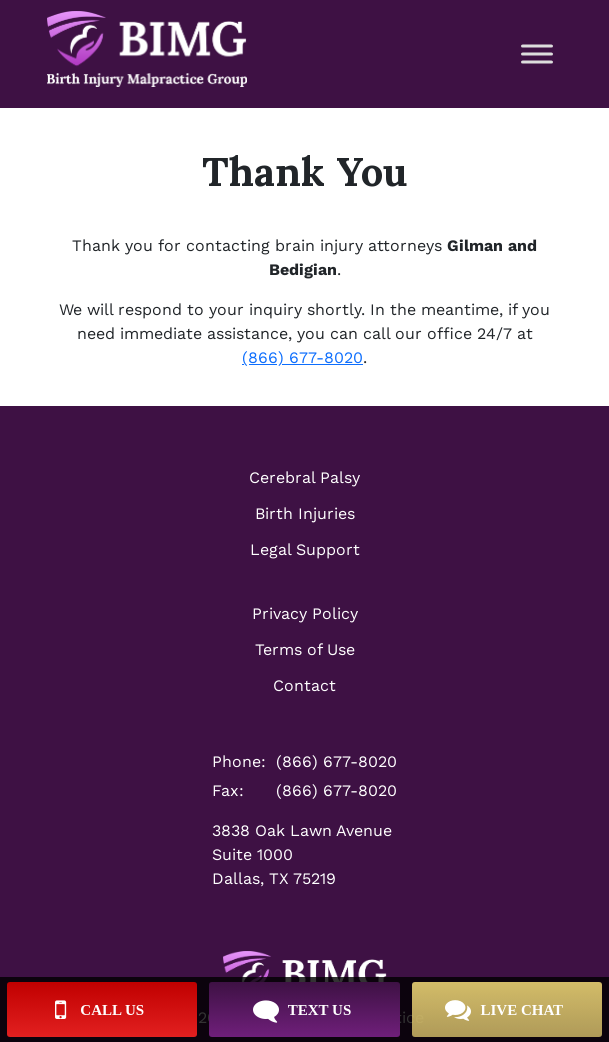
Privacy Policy (305, 613)
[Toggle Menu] (537, 53)
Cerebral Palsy (304, 477)
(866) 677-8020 (302, 357)
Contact (304, 685)
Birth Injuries (305, 513)
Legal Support (305, 549)
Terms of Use (305, 649)
